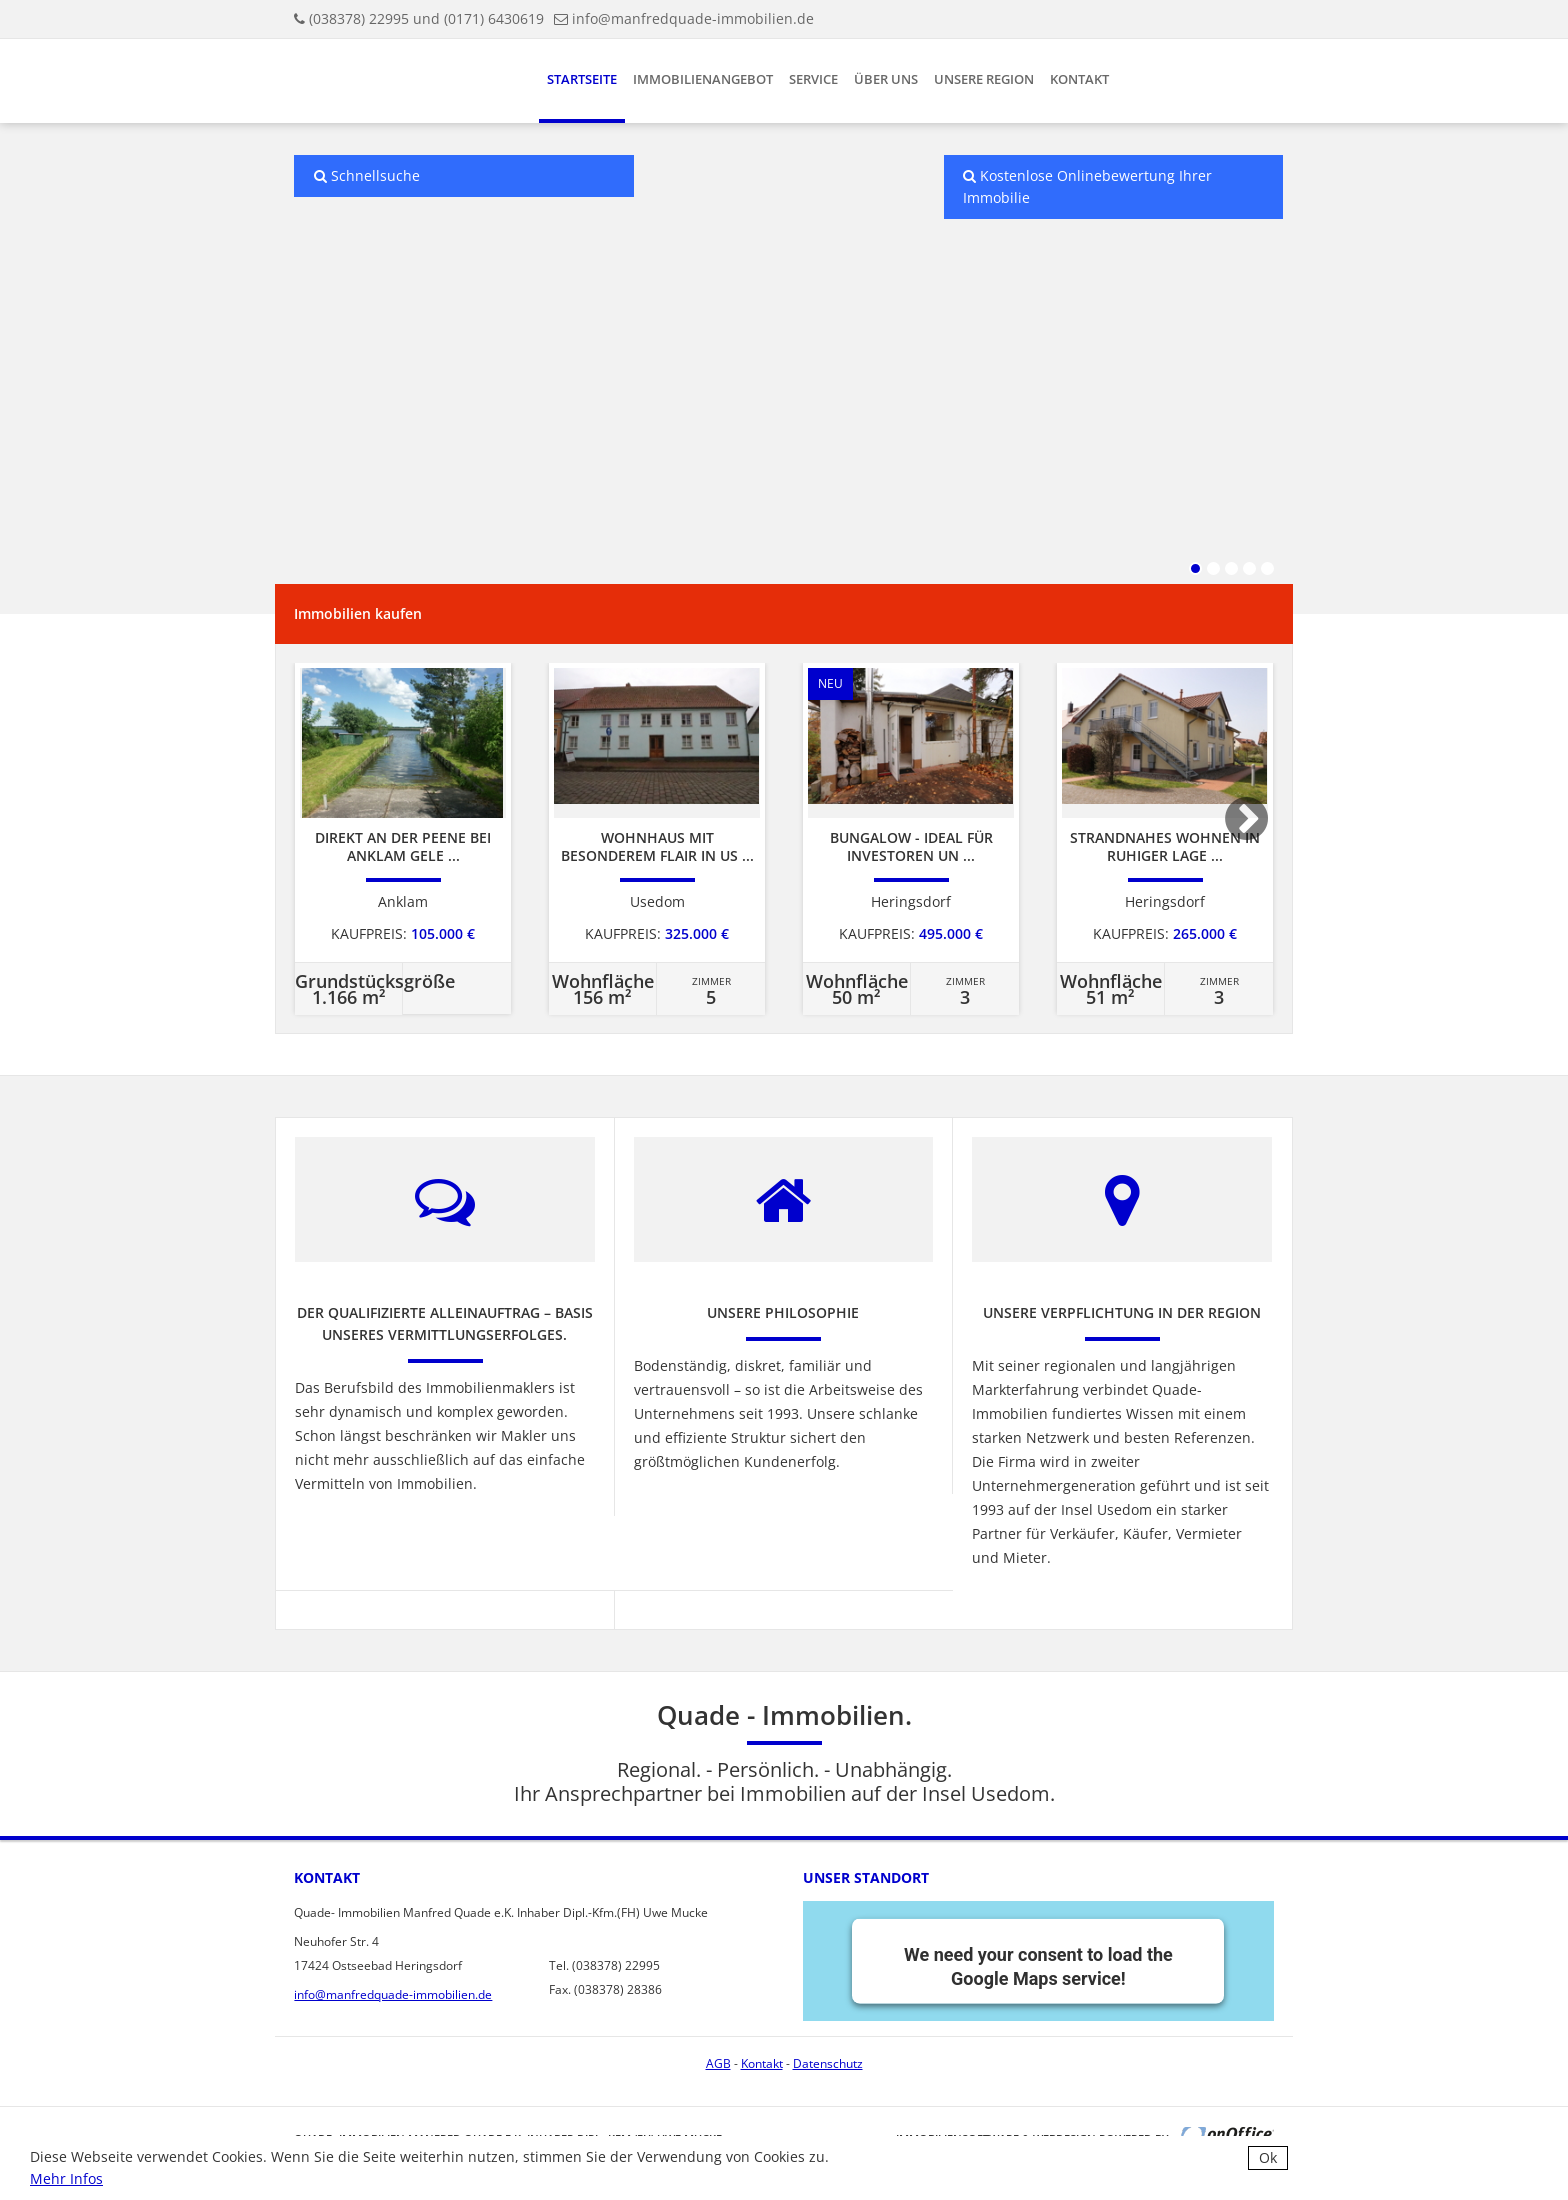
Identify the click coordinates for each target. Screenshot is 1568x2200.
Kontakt (1079, 79)
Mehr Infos (66, 2178)
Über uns (886, 79)
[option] (403, 839)
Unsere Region (984, 79)
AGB (718, 2063)
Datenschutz (828, 2063)
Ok (1268, 2157)
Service (813, 79)
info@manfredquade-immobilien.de (693, 18)
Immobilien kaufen (358, 613)
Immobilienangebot (703, 79)
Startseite (582, 79)
